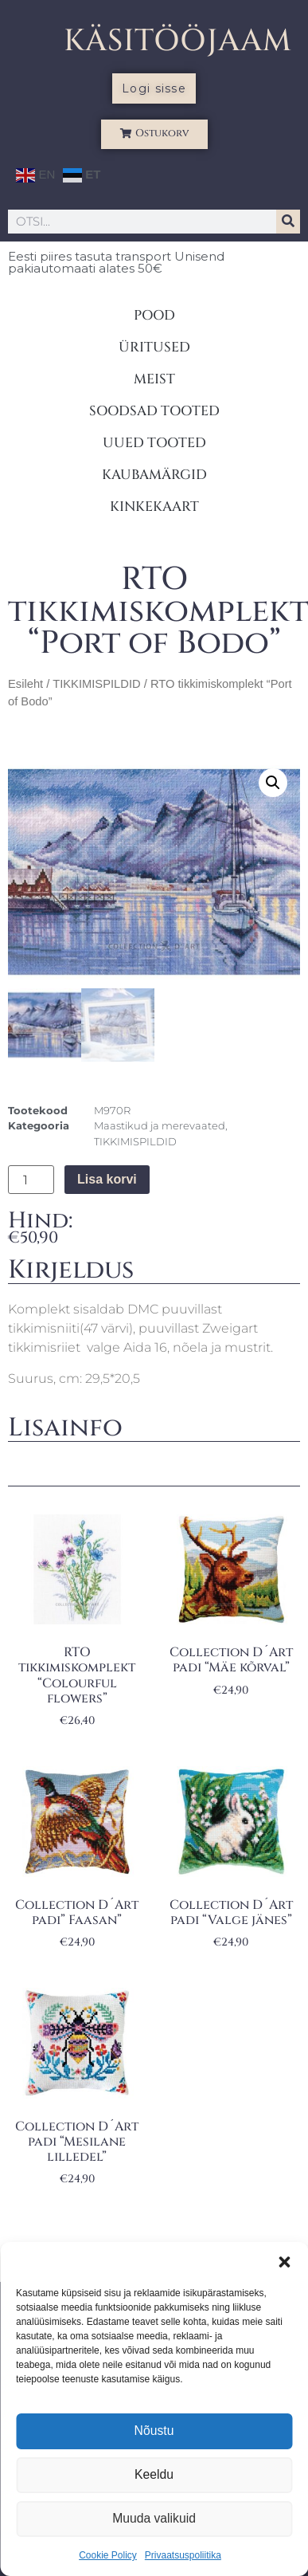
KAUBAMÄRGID (154, 474)
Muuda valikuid (153, 2519)
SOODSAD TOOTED (154, 411)
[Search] (288, 222)
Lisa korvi (107, 1179)
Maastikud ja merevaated (159, 1125)
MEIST (154, 379)
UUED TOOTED (154, 443)
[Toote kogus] (31, 1179)
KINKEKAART (154, 506)
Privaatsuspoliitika (183, 2555)
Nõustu (154, 2431)
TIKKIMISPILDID (96, 683)
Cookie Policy (108, 2555)
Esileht (25, 683)
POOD (154, 315)
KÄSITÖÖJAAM (178, 41)
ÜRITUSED (154, 347)
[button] (284, 2262)
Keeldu (154, 2475)
